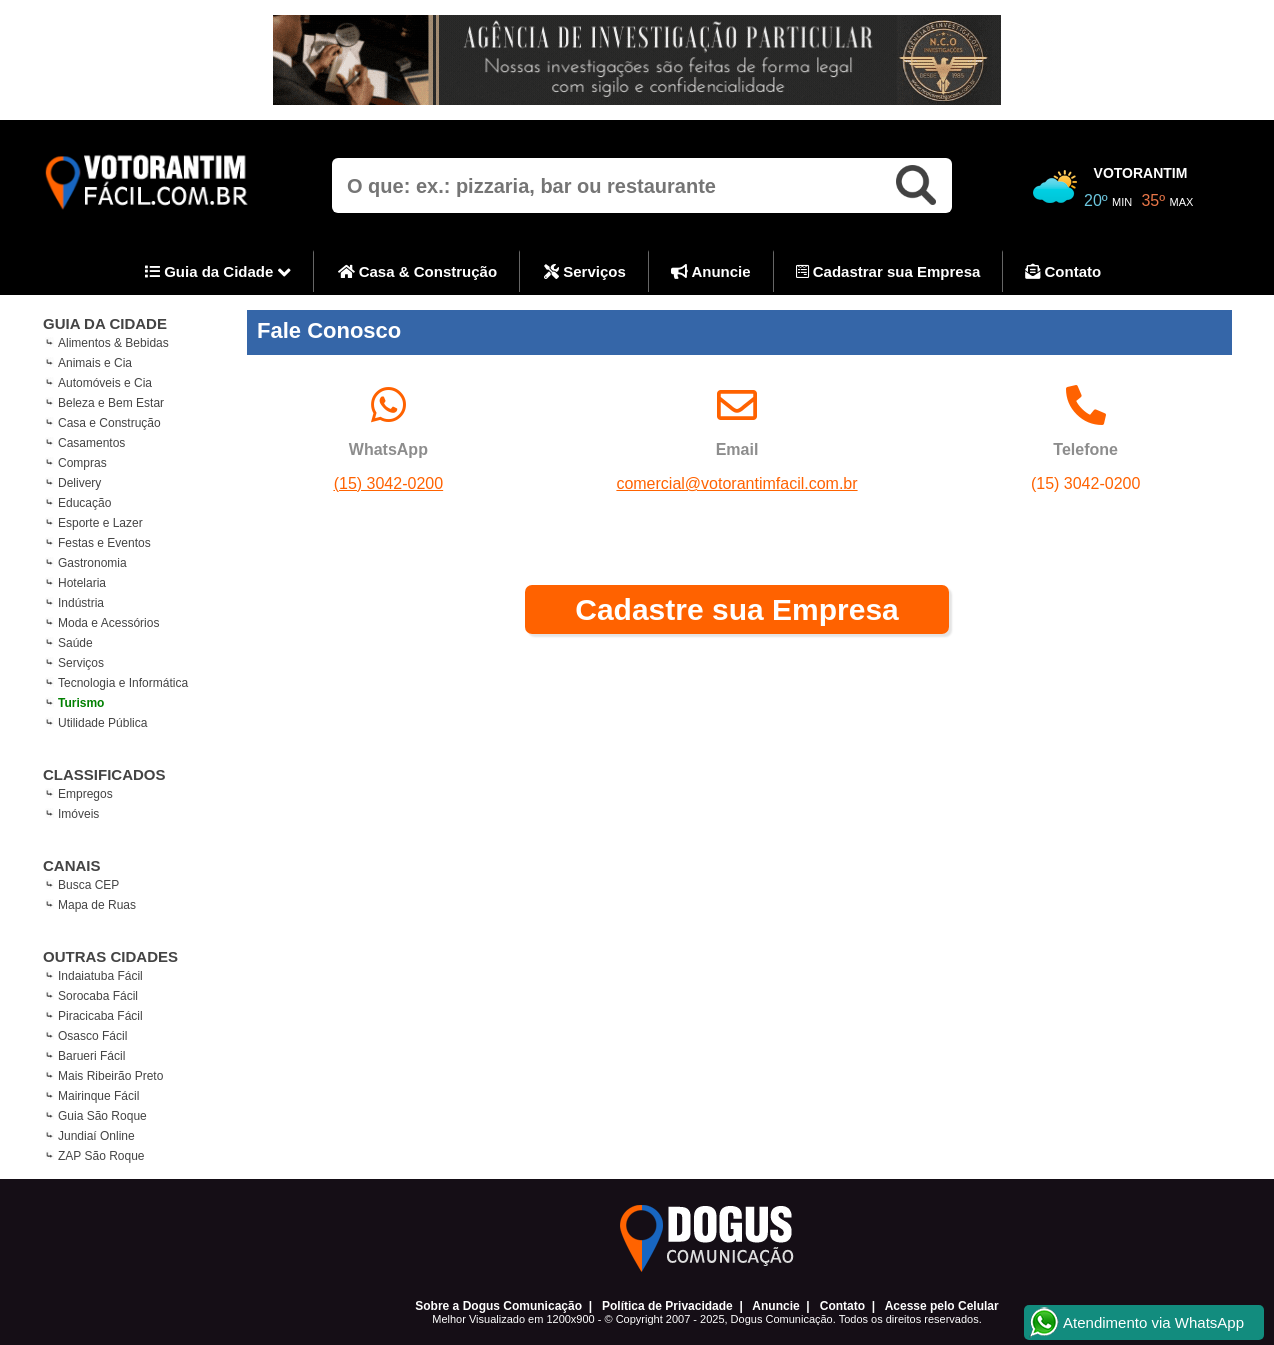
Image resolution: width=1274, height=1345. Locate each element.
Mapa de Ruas (97, 905)
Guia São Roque (102, 1116)
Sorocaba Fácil (98, 996)
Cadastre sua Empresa (737, 609)
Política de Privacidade (667, 1306)
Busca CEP (88, 885)
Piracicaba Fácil (100, 1016)
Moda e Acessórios (108, 623)
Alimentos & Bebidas (113, 343)
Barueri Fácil (91, 1056)
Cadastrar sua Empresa (888, 271)
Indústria (81, 603)
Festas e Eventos (104, 543)
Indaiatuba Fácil (100, 976)
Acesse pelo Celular (942, 1306)
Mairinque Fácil (98, 1096)
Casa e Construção (109, 423)
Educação (84, 503)
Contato (1063, 271)
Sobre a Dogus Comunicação (498, 1306)
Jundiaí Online (96, 1136)
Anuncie (711, 271)
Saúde (75, 643)
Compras (82, 463)
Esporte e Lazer (100, 523)
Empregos (85, 794)
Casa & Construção (418, 271)
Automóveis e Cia (105, 383)
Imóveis (78, 814)
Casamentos (91, 443)
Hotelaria (82, 583)
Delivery (79, 483)
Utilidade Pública (102, 723)
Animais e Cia (95, 363)
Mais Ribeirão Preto (110, 1076)
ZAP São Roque (101, 1156)
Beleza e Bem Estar (111, 403)
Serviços (585, 271)
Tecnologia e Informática (123, 683)
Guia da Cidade (218, 273)
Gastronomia (92, 563)
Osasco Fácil (92, 1036)
